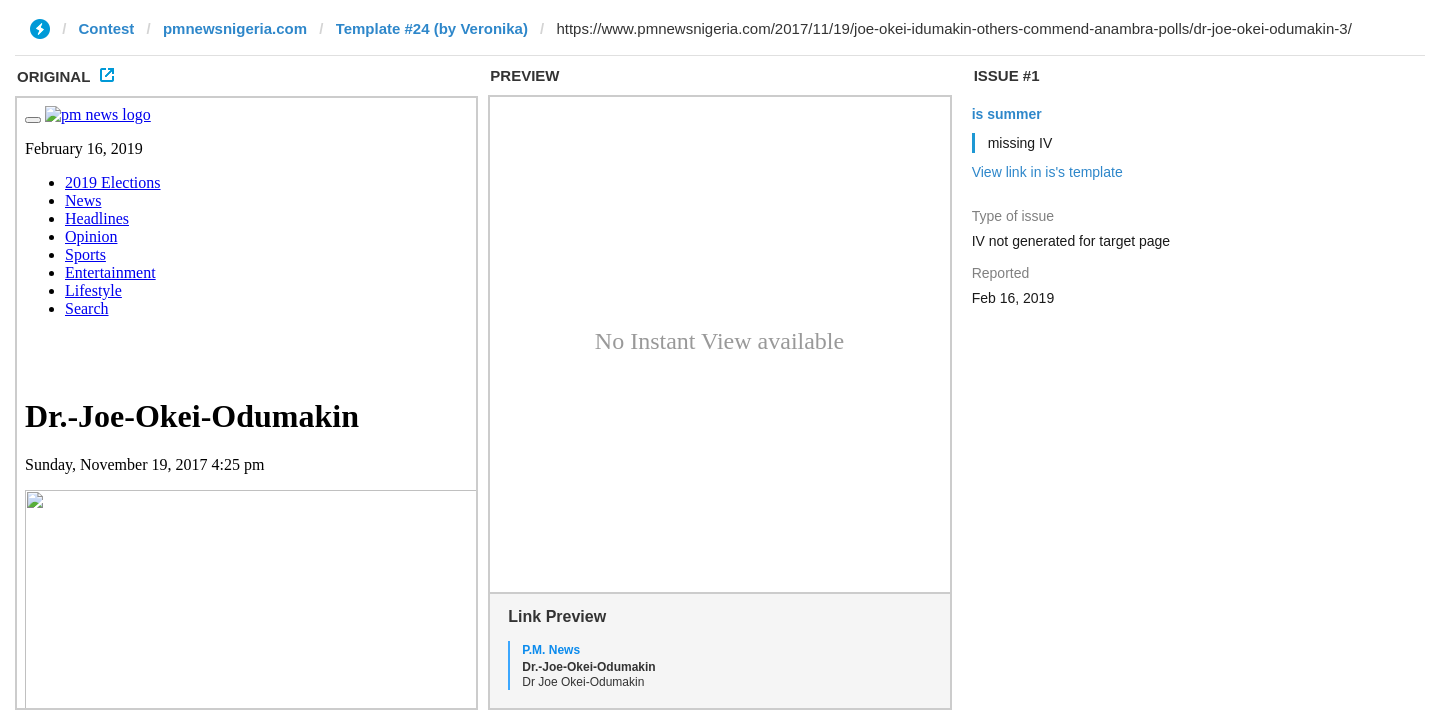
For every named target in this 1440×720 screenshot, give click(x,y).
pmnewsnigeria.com (235, 28)
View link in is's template (1047, 172)
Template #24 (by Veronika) (432, 28)
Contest (107, 28)
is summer (1007, 114)
